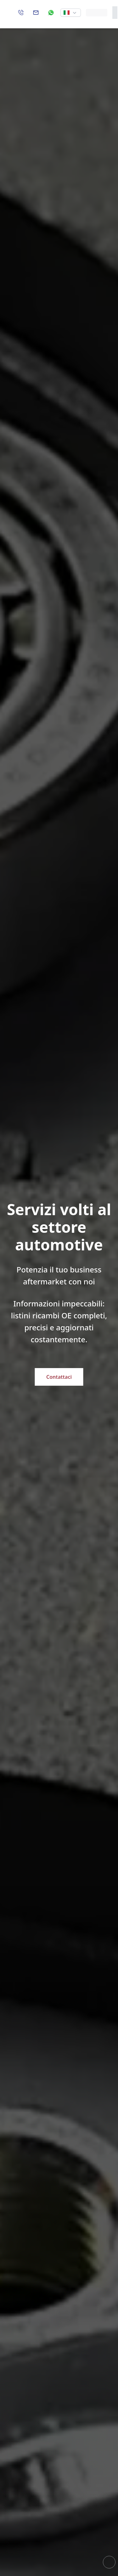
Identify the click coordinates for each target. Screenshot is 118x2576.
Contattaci (59, 1376)
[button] (70, 12)
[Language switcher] (70, 12)
